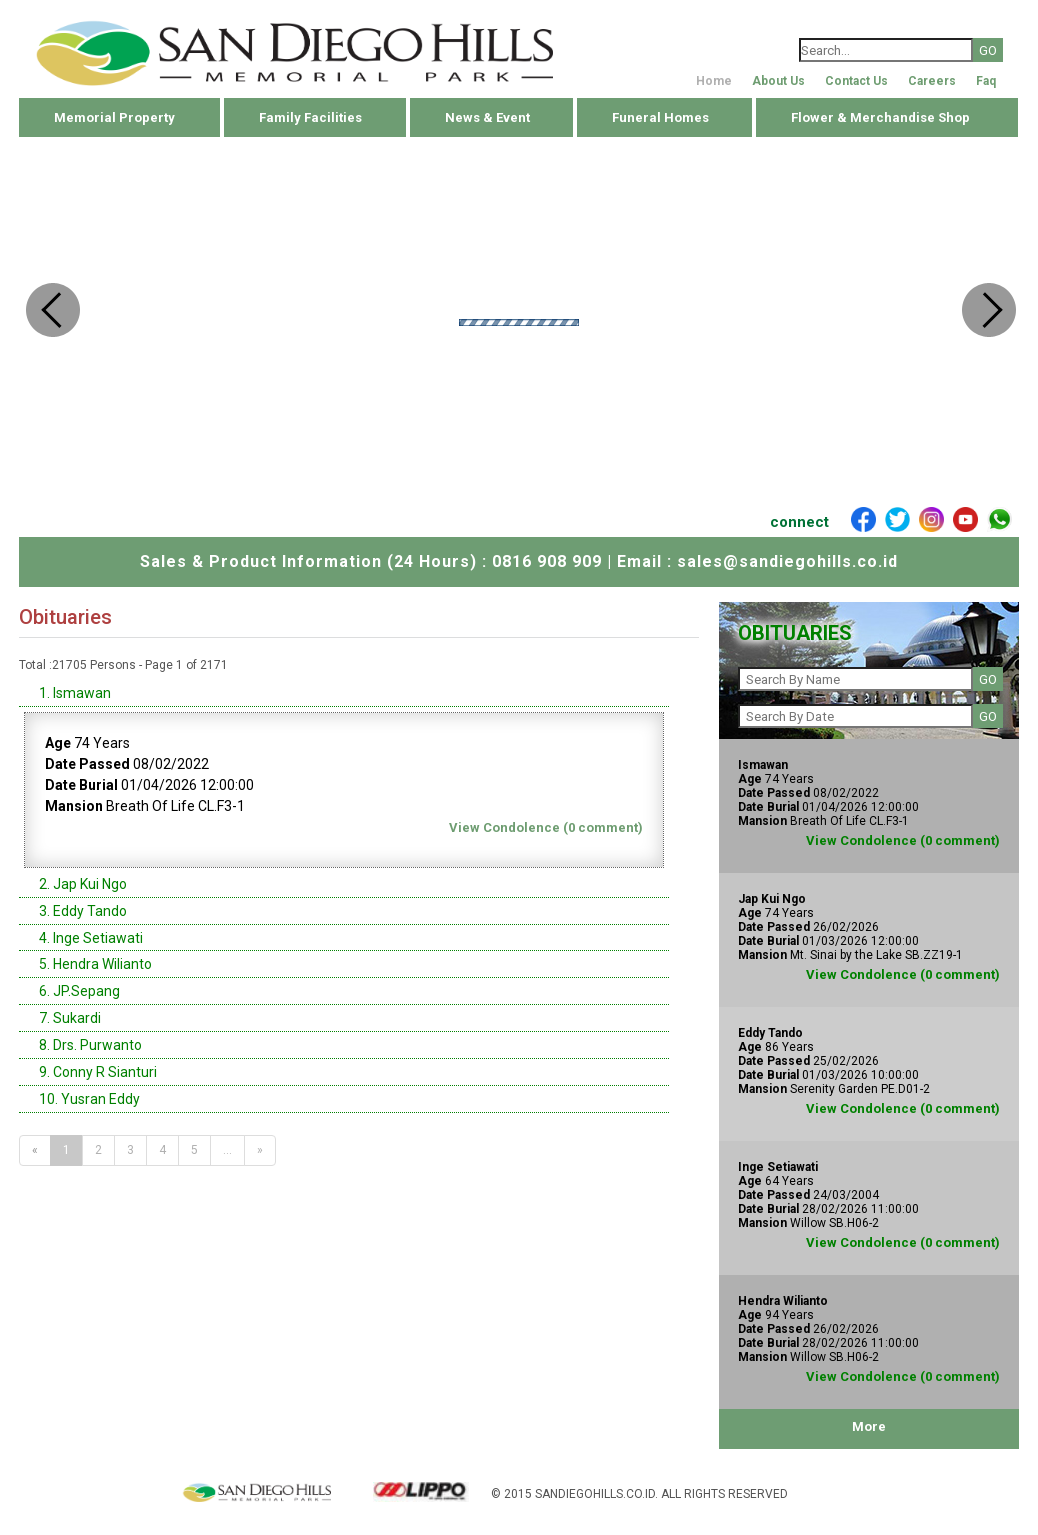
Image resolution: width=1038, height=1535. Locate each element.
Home (714, 81)
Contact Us (856, 81)
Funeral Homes (660, 117)
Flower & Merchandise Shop (880, 117)
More (869, 1426)
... (227, 1150)
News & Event (487, 117)
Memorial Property (114, 117)
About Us (778, 81)
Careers (932, 81)
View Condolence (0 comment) (546, 827)
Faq (986, 81)
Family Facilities (310, 117)
